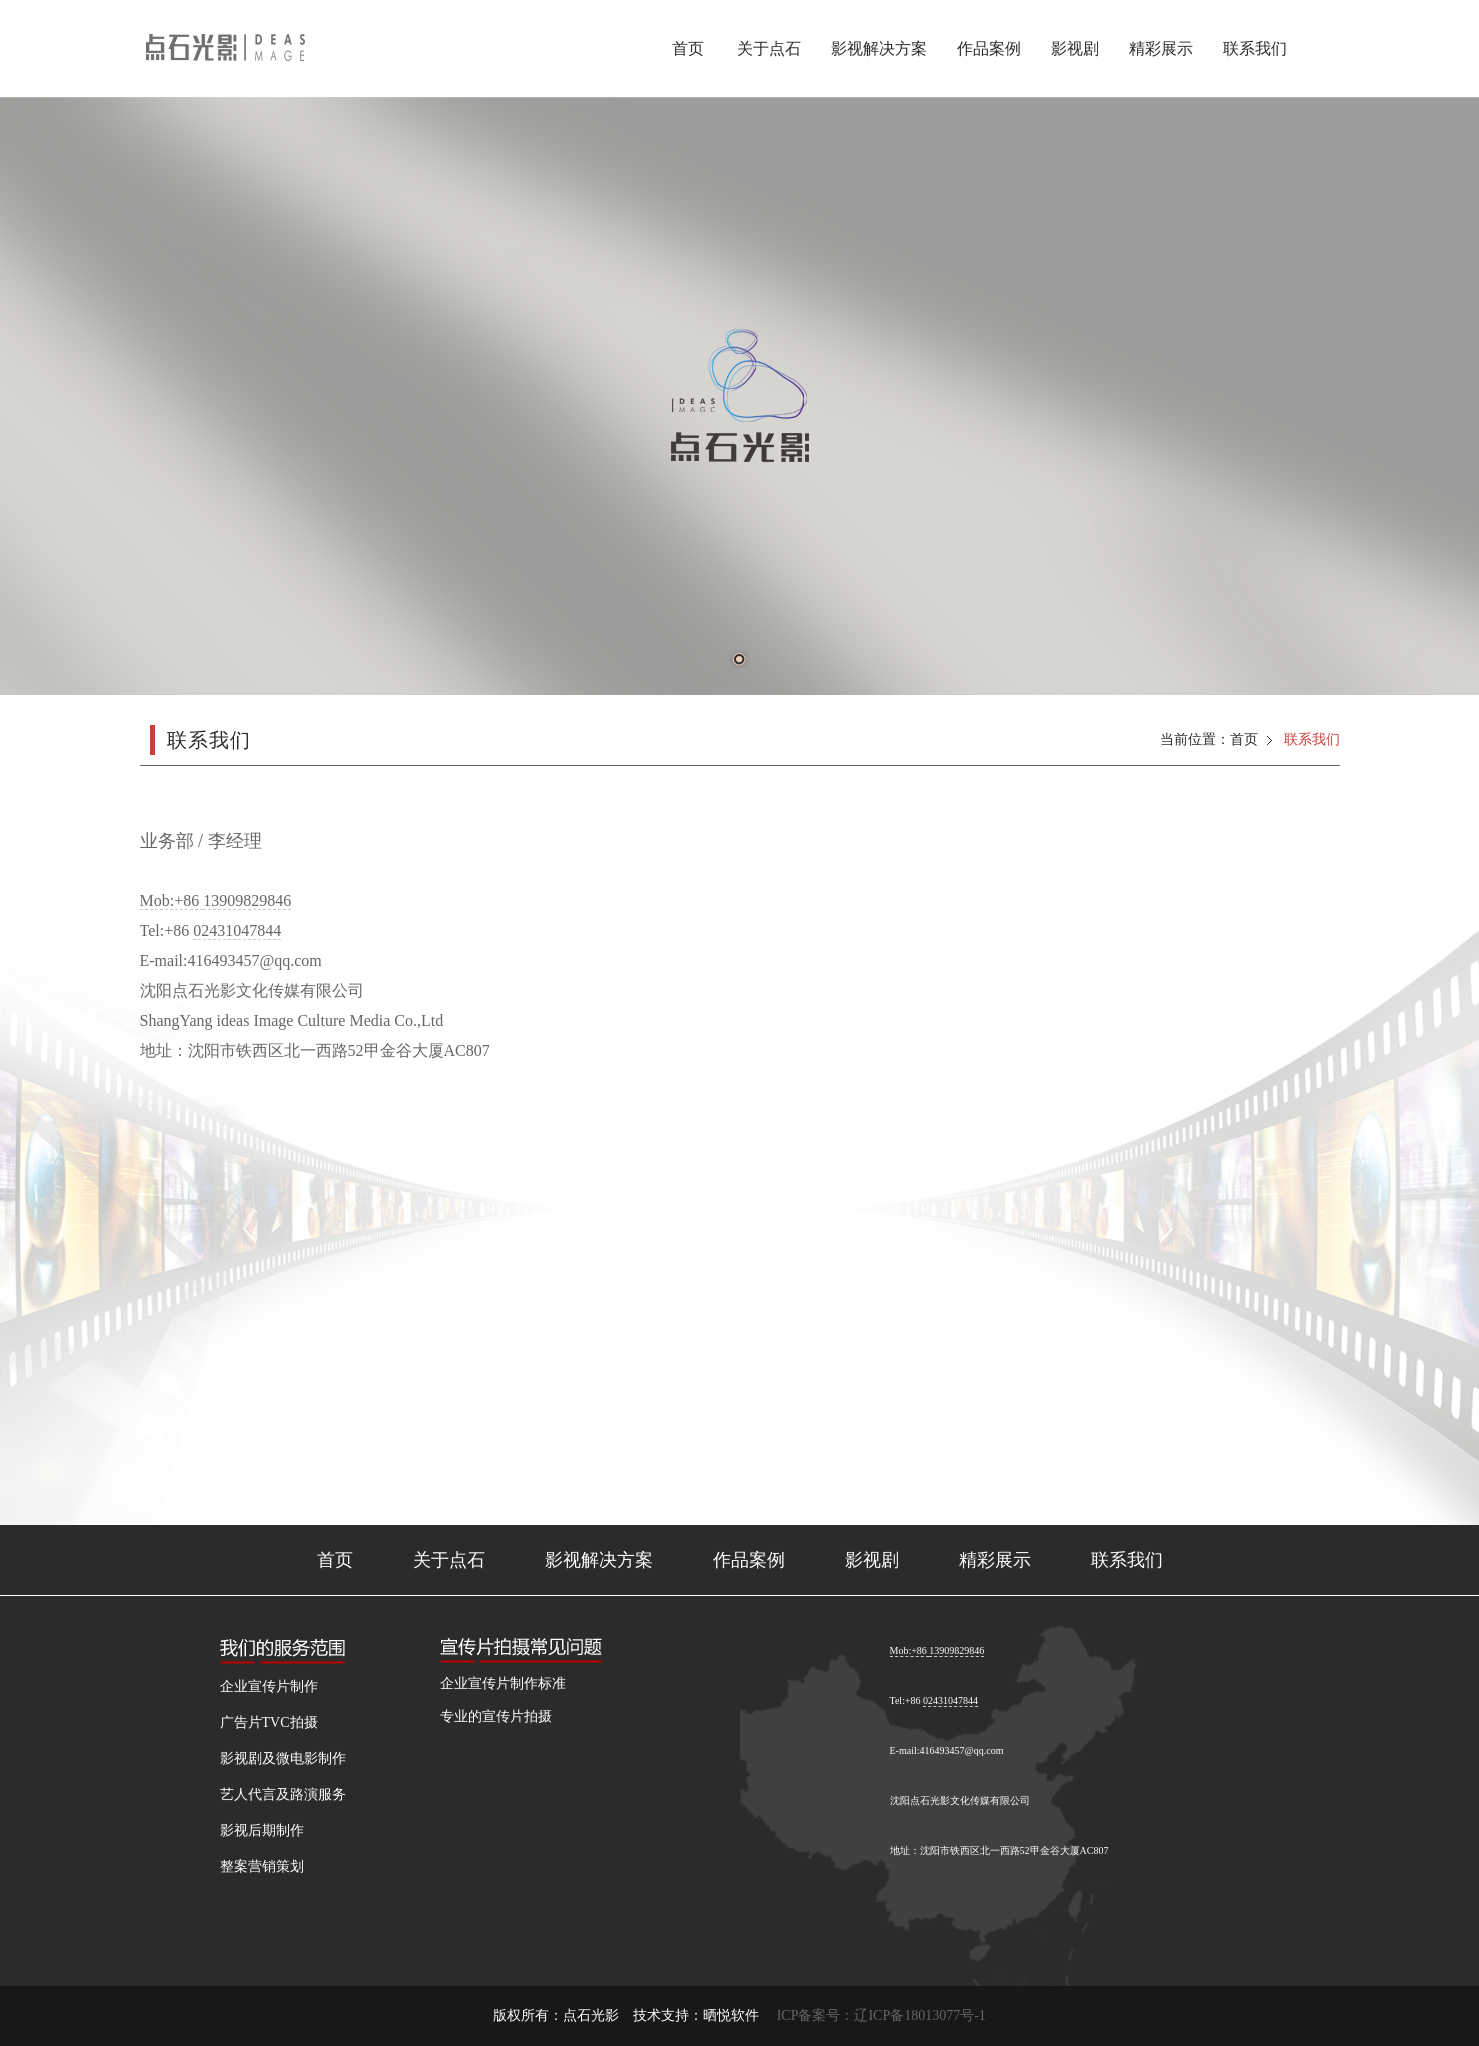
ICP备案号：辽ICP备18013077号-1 (881, 2015)
